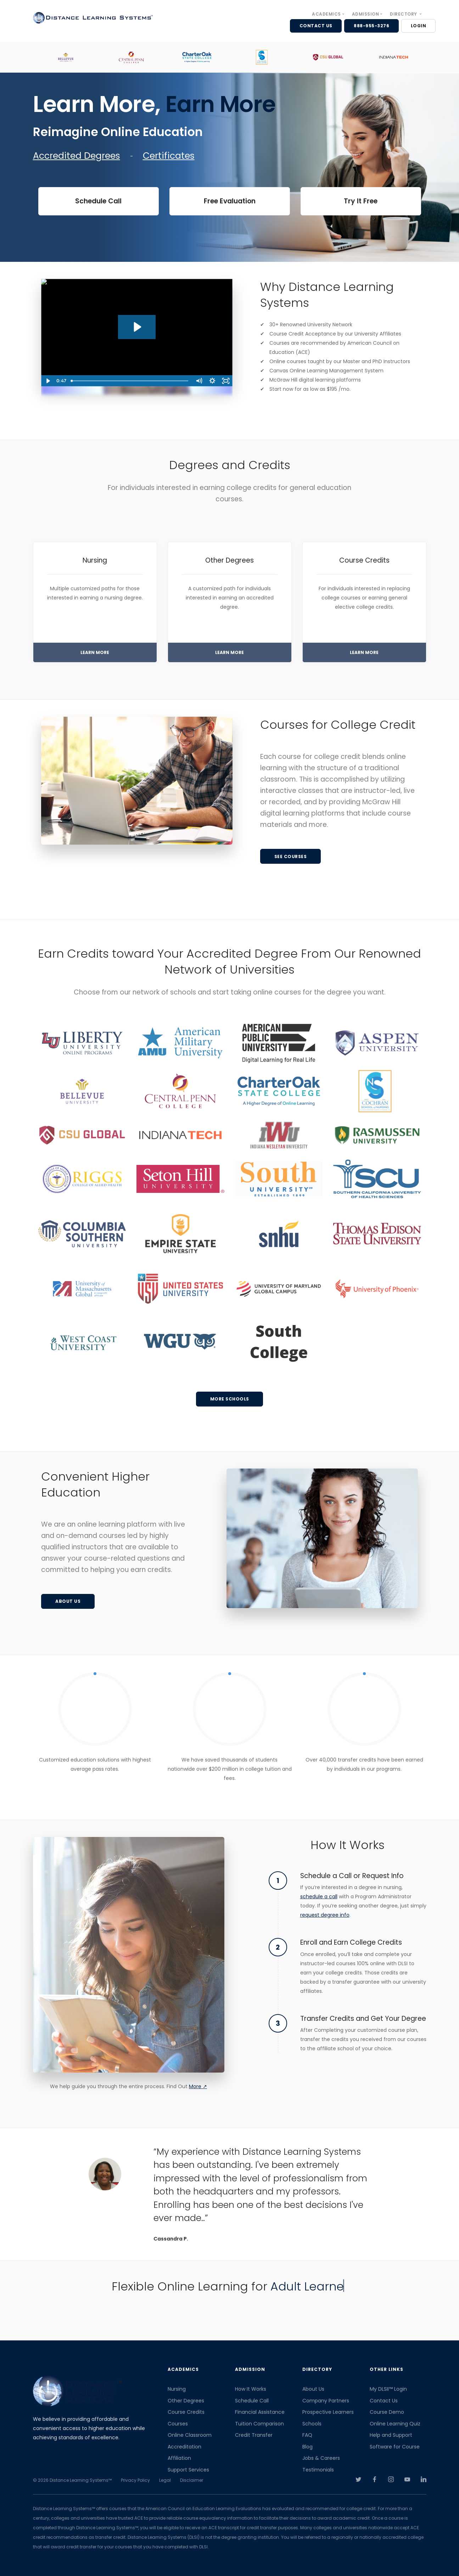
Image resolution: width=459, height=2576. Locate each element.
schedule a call (318, 1896)
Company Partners (325, 2400)
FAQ (307, 2435)
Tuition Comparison (259, 2423)
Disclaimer (191, 2480)
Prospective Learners (328, 2412)
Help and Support (391, 2435)
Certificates (169, 156)
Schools (311, 2423)
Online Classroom (190, 2435)
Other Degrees (186, 2400)
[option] (65, 57)
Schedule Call (252, 2400)
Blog (307, 2446)
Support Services (188, 2469)
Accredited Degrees (76, 156)
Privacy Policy (135, 2480)
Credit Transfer (254, 2435)
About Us (313, 2388)
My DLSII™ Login (388, 2388)
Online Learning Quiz (395, 2423)
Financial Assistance (260, 2412)
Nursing (177, 2388)
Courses (178, 2423)
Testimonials (318, 2469)
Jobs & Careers (321, 2458)
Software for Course (395, 2446)
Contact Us (384, 2400)
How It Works (250, 2388)
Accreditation (184, 2446)
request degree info (324, 1914)
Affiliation (179, 2458)
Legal (165, 2480)
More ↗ (198, 2086)
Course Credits (186, 2412)
